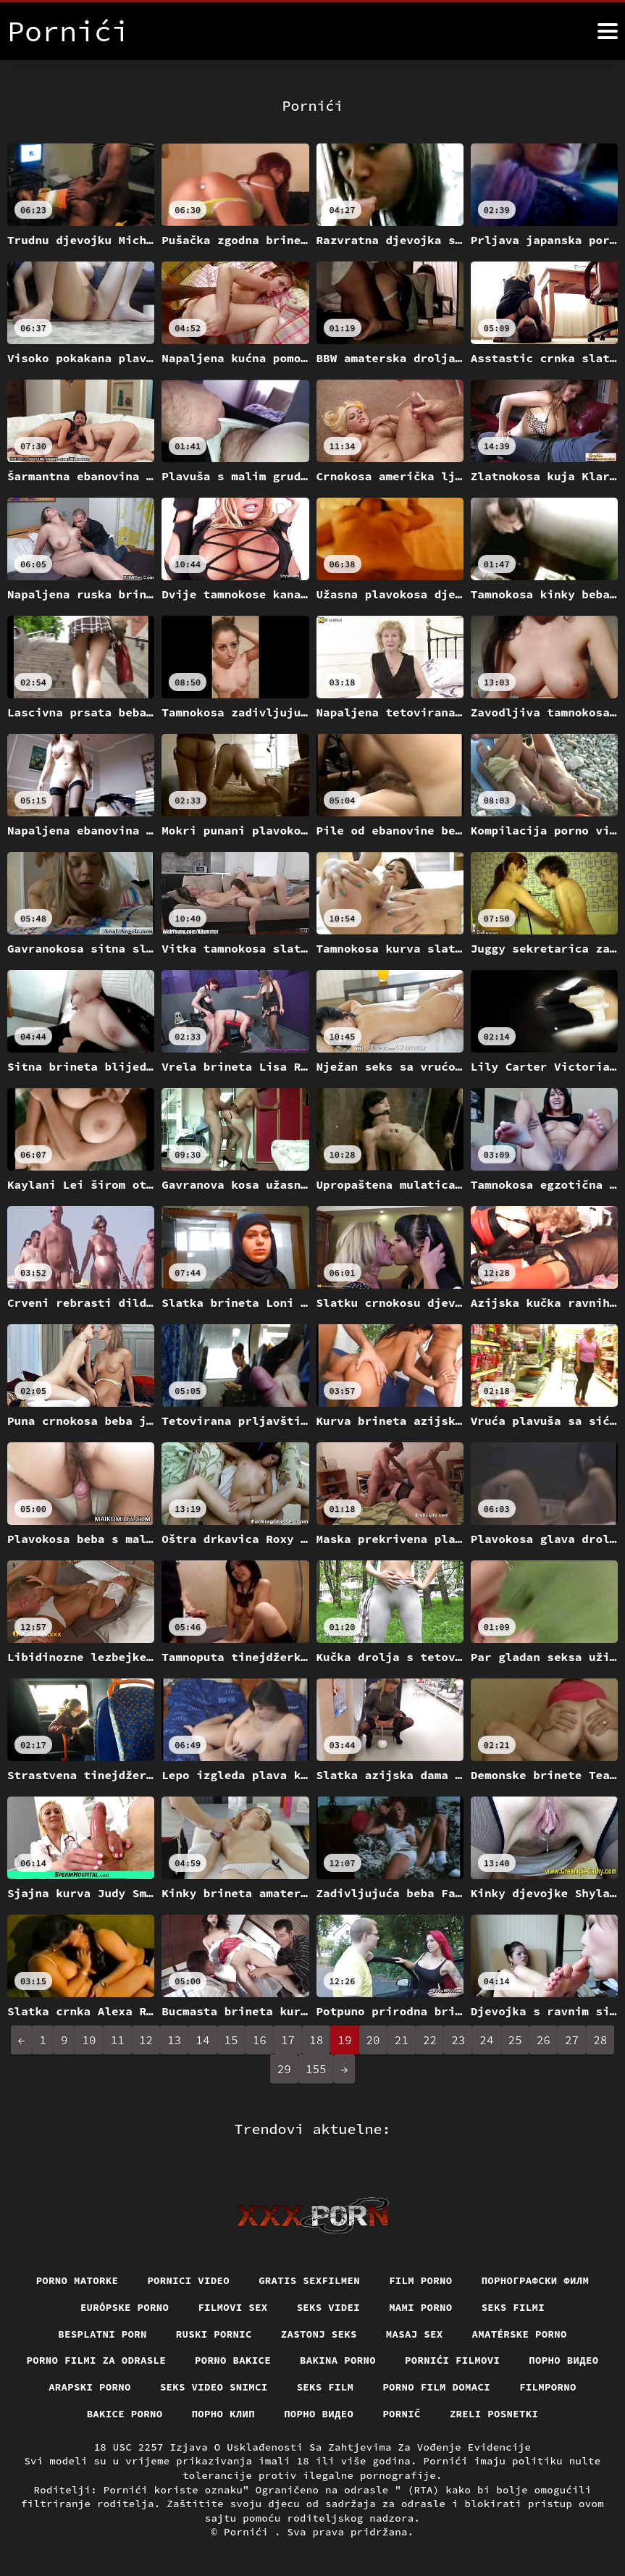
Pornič (401, 2413)
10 (89, 2040)
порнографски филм (536, 2280)
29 (284, 2069)
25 (515, 2040)
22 (430, 2040)
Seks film (325, 2386)
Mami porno (421, 2307)
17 (288, 2040)
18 (316, 2040)
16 (260, 2040)
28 (600, 2040)
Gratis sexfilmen (309, 2280)
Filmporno (547, 2386)
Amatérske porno (519, 2334)
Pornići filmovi (452, 2360)
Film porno (421, 2280)
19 (344, 2040)
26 (543, 2040)
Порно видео (563, 2360)
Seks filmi (513, 2307)
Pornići (249, 2531)
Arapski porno (90, 2386)
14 (202, 2040)
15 (231, 2040)
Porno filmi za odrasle (97, 2360)
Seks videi (329, 2307)
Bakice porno (125, 2413)
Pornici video (188, 2280)
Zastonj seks (319, 2334)
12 (146, 2040)
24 (486, 2040)
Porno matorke (77, 2280)
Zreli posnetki (494, 2413)
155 (316, 2069)
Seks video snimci (214, 2386)
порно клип (224, 2413)
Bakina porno (338, 2360)
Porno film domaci (436, 2386)
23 (458, 2040)
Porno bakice (233, 2360)
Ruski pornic (214, 2334)
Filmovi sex (232, 2307)
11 (118, 2040)
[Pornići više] (607, 31)
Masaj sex (414, 2334)
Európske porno (124, 2307)
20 (373, 2040)
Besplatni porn (102, 2334)
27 (572, 2040)
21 (401, 2040)
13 (174, 2040)
